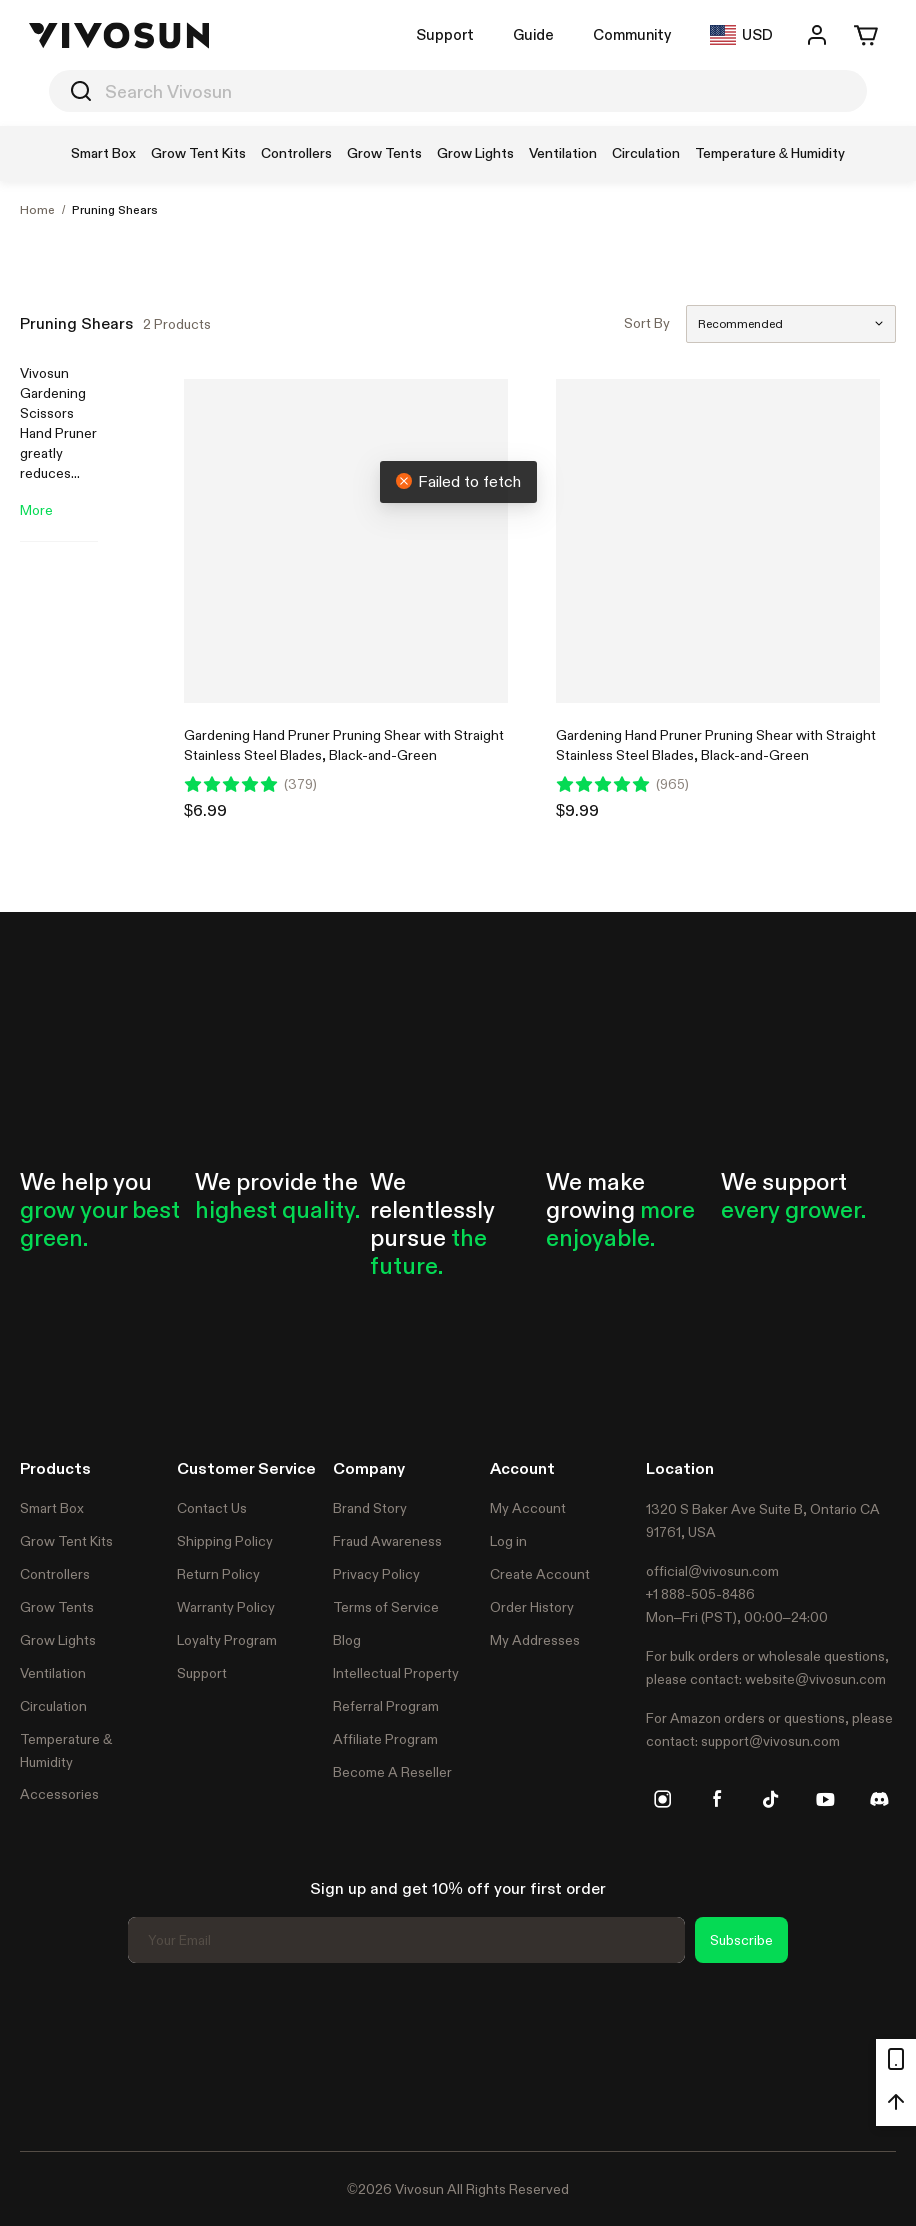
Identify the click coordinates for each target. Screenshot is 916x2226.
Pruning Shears (115, 210)
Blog (347, 1640)
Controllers (55, 1574)
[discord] (879, 1799)
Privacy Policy (376, 1574)
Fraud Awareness (387, 1541)
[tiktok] (771, 1799)
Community (632, 34)
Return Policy (218, 1574)
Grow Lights (58, 1640)
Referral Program (386, 1706)
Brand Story (370, 1508)
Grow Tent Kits (66, 1541)
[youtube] (825, 1799)
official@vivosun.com (712, 1571)
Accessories (59, 1794)
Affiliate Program (385, 1739)
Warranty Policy (226, 1607)
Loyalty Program (227, 1640)
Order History (532, 1607)
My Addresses (535, 1640)
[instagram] (663, 1799)
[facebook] (717, 1799)
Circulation (53, 1706)
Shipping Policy (225, 1541)
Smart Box (52, 1508)
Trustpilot (50, 2054)
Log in (508, 1541)
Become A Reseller (392, 1772)
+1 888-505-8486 (700, 1594)
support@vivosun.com (770, 1741)
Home (37, 210)
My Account (528, 1508)
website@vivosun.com (815, 1679)
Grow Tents (57, 1607)
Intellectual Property (396, 1673)
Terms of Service (386, 1607)
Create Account (540, 1574)
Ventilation (53, 1673)
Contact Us (212, 1508)
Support (445, 34)
